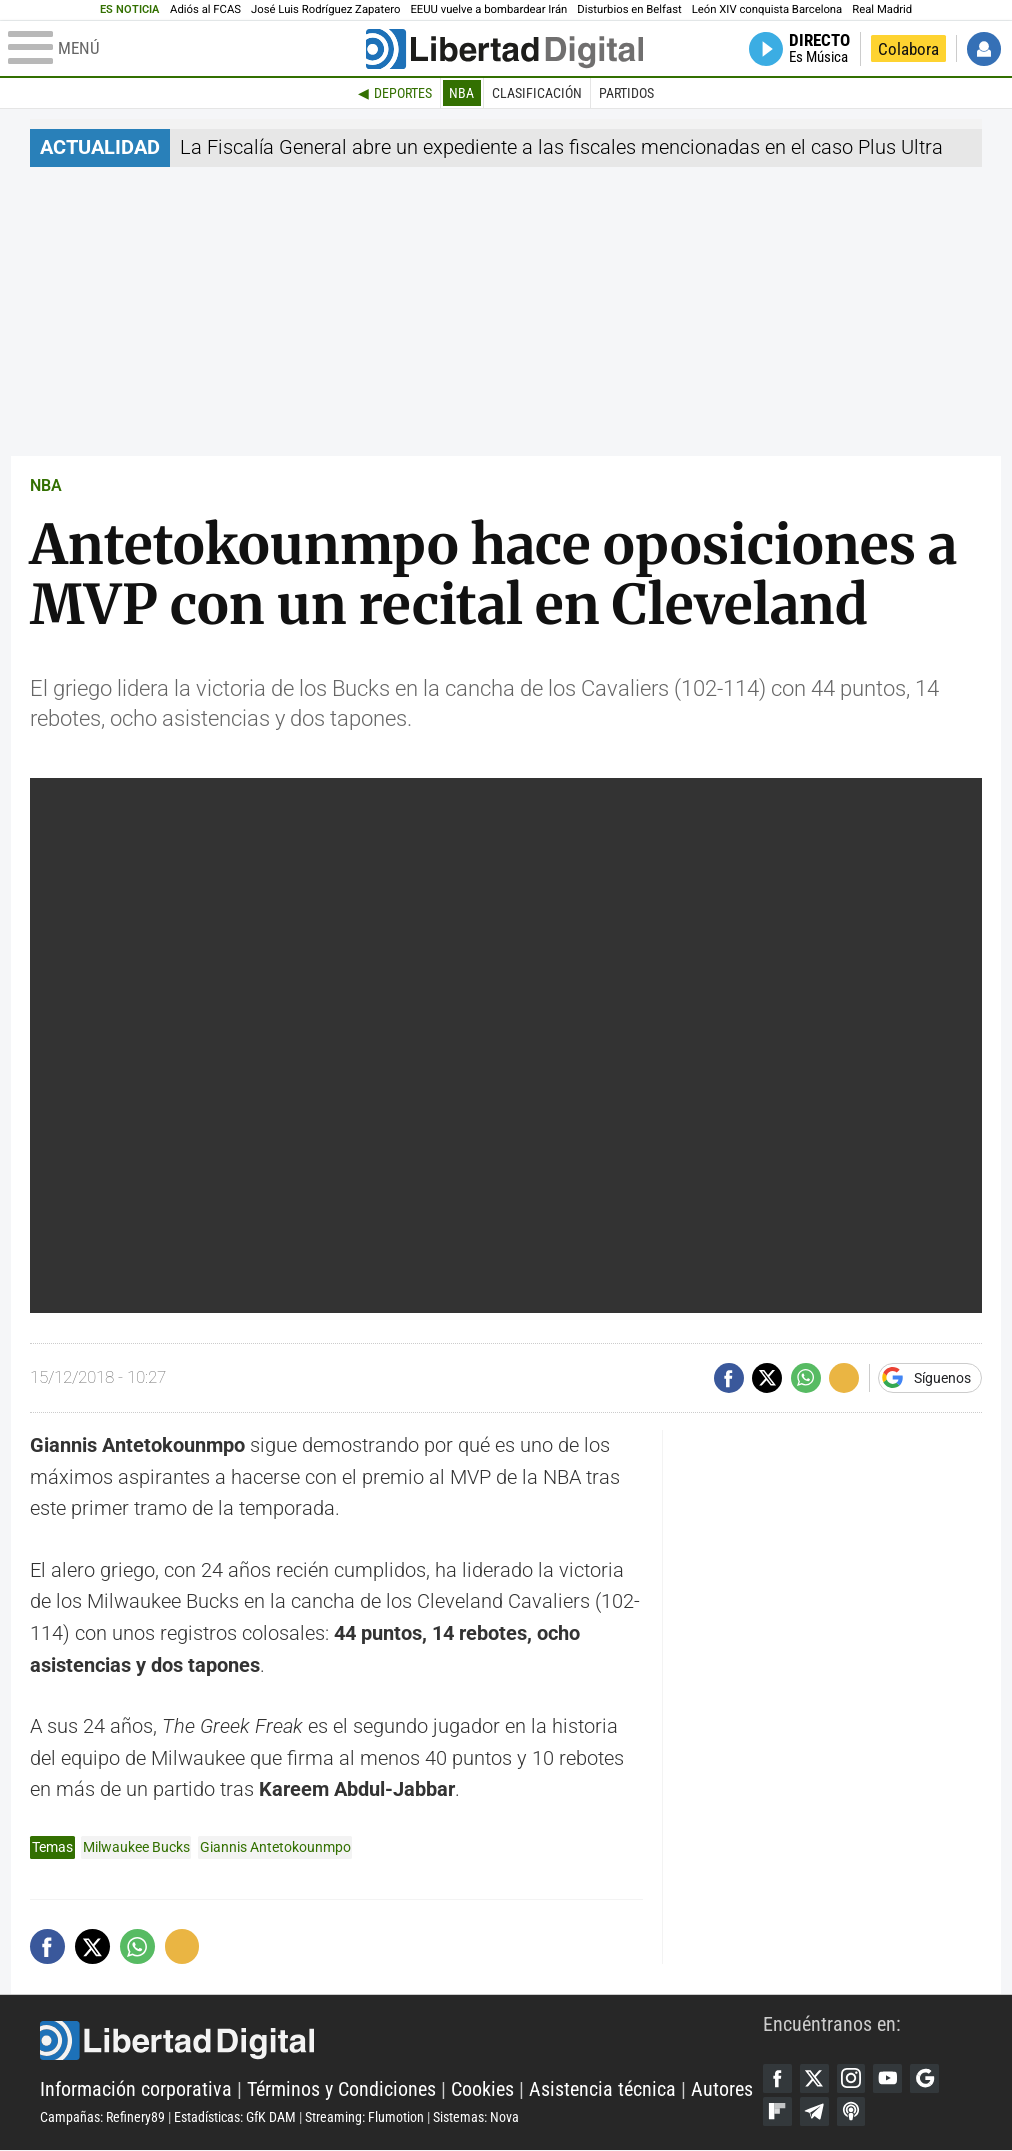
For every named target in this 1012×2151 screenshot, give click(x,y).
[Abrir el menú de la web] (185, 49)
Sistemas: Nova (476, 2117)
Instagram (853, 2079)
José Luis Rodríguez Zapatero (325, 9)
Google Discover (928, 2079)
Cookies (482, 2090)
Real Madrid (882, 9)
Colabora (908, 49)
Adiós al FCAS (205, 9)
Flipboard (778, 2113)
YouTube (891, 2079)
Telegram (815, 2113)
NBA (461, 93)
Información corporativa (136, 2090)
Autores (722, 2090)
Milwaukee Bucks (136, 1847)
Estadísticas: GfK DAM (235, 2117)
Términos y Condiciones (341, 2090)
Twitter (815, 2079)
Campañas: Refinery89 (102, 2117)
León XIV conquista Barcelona (767, 9)
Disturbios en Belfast (629, 9)
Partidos (626, 93)
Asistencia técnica (602, 2090)
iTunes (853, 2113)
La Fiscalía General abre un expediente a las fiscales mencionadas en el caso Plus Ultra (561, 147)
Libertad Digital (401, 2041)
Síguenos (942, 1378)
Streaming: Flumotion (364, 2117)
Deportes (403, 93)
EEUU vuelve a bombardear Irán (488, 9)
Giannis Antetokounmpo (275, 1847)
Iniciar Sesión (984, 49)
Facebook (778, 2079)
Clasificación (537, 93)
